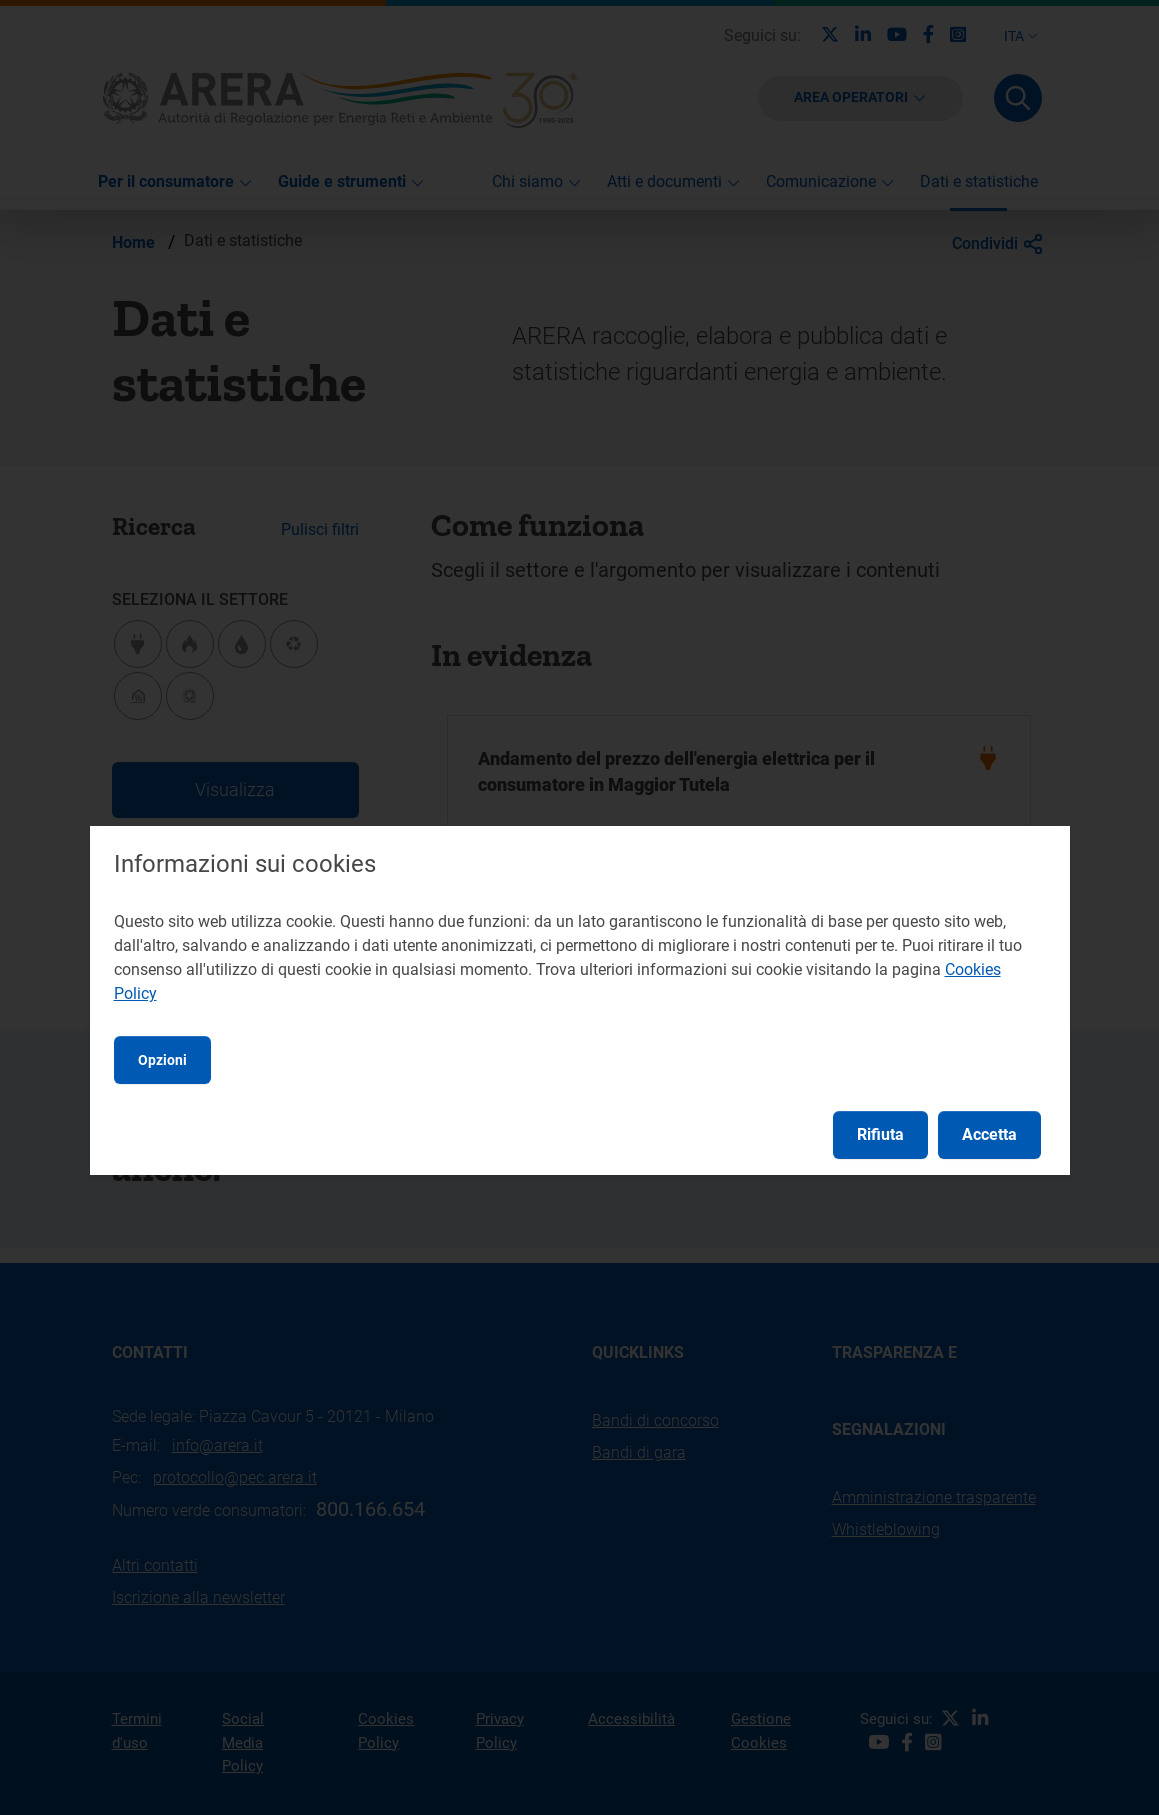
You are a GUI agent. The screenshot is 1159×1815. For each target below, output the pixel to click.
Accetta (989, 1134)
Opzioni (162, 1060)
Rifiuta (880, 1134)
